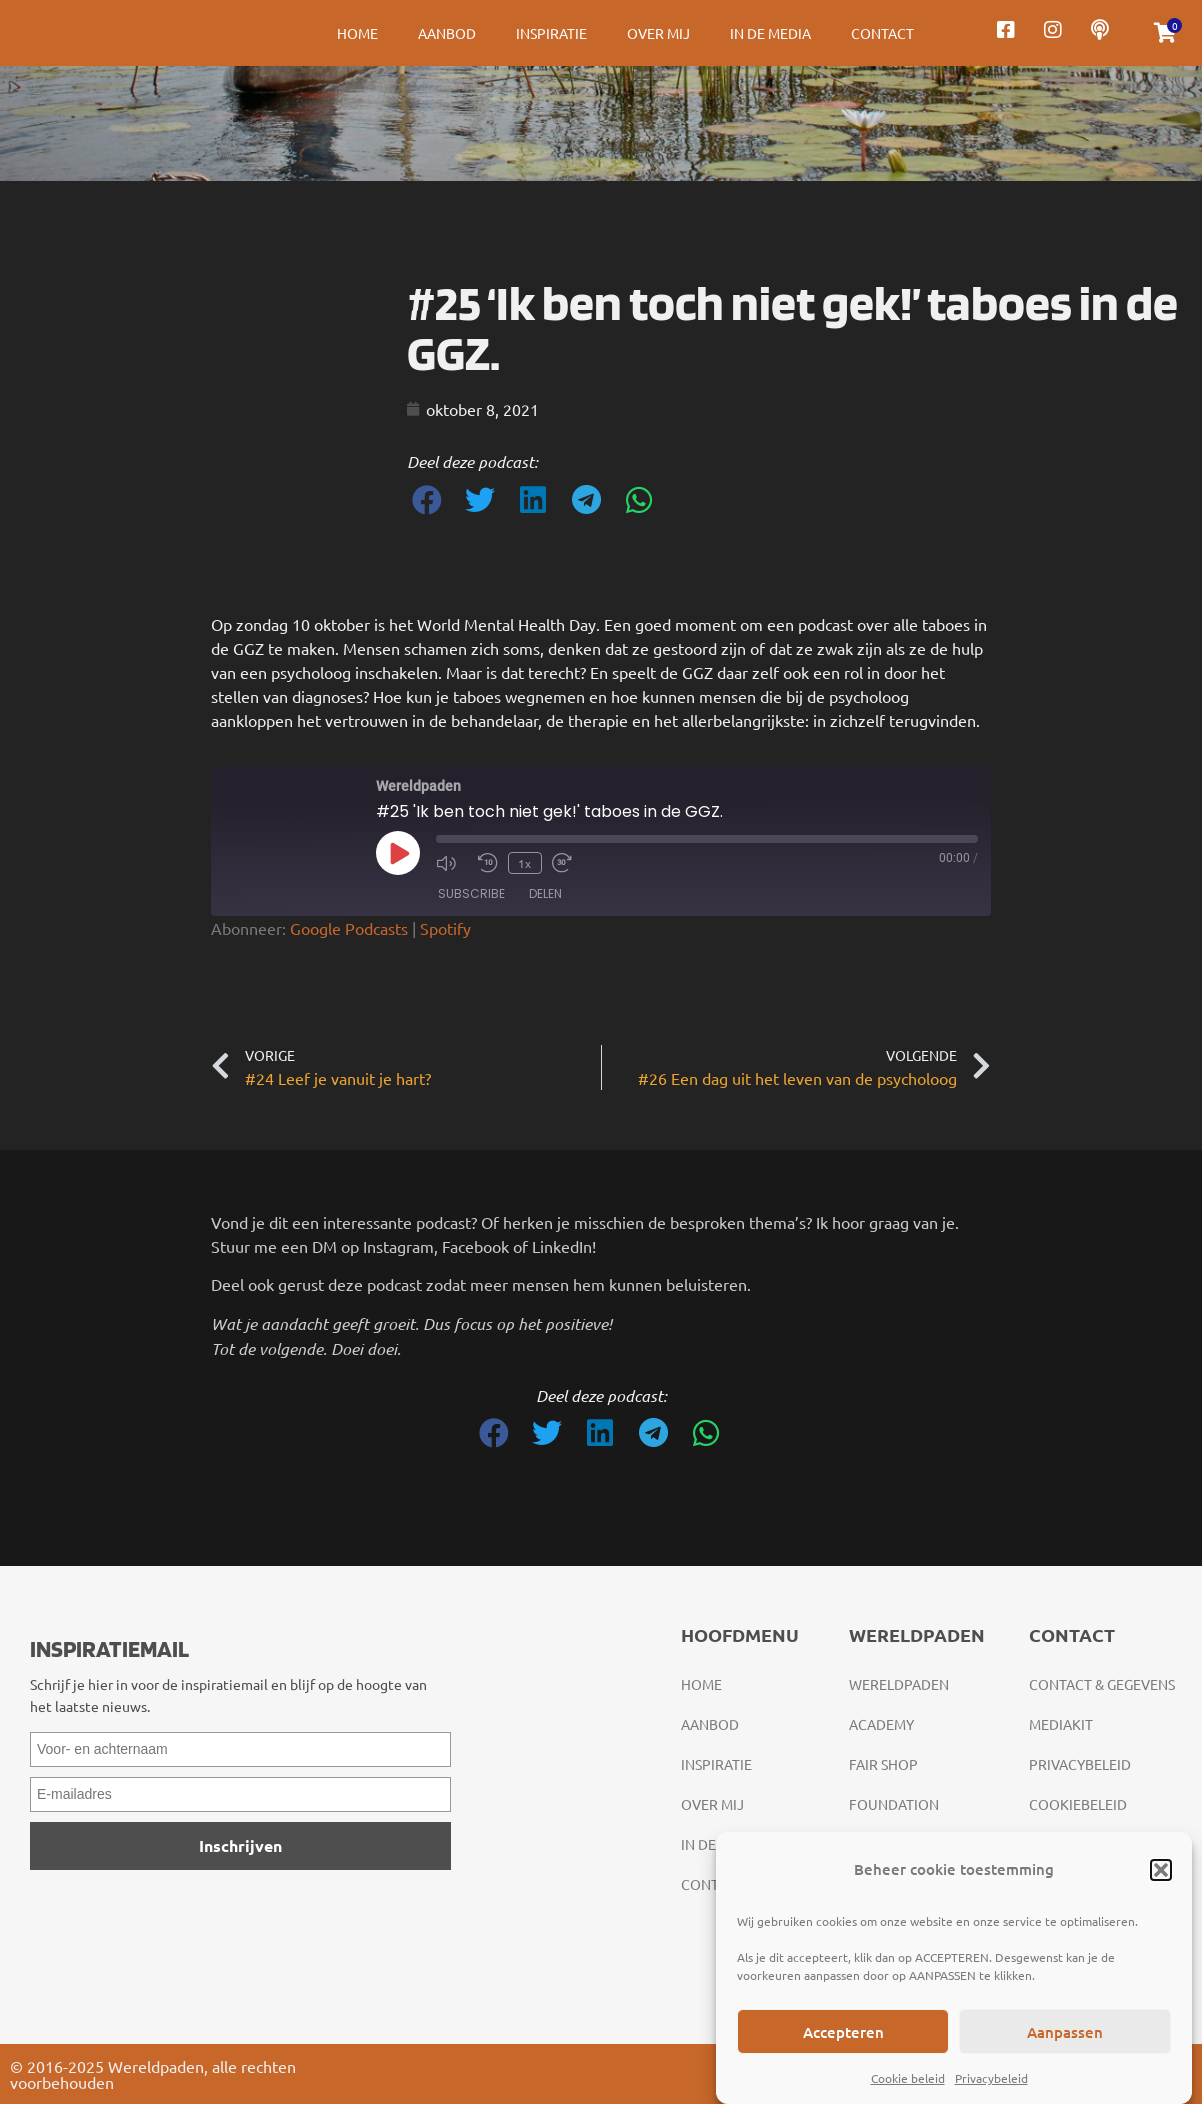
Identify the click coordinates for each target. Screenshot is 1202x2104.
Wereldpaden (899, 1684)
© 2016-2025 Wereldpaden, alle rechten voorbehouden (153, 2074)
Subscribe (471, 893)
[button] (1161, 1870)
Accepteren (843, 2032)
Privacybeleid (991, 2078)
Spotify (445, 928)
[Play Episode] (398, 853)
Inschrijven (240, 1845)
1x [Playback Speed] (524, 863)
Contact (882, 33)
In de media (770, 33)
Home (357, 33)
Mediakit (1061, 1724)
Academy (881, 1724)
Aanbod (447, 33)
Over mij (658, 33)
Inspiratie (551, 33)
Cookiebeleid (1078, 1804)
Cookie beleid (908, 2078)
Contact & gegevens (1102, 1684)
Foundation (894, 1804)
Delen (545, 893)
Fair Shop (883, 1764)
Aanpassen (1065, 2032)
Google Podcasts (349, 928)
